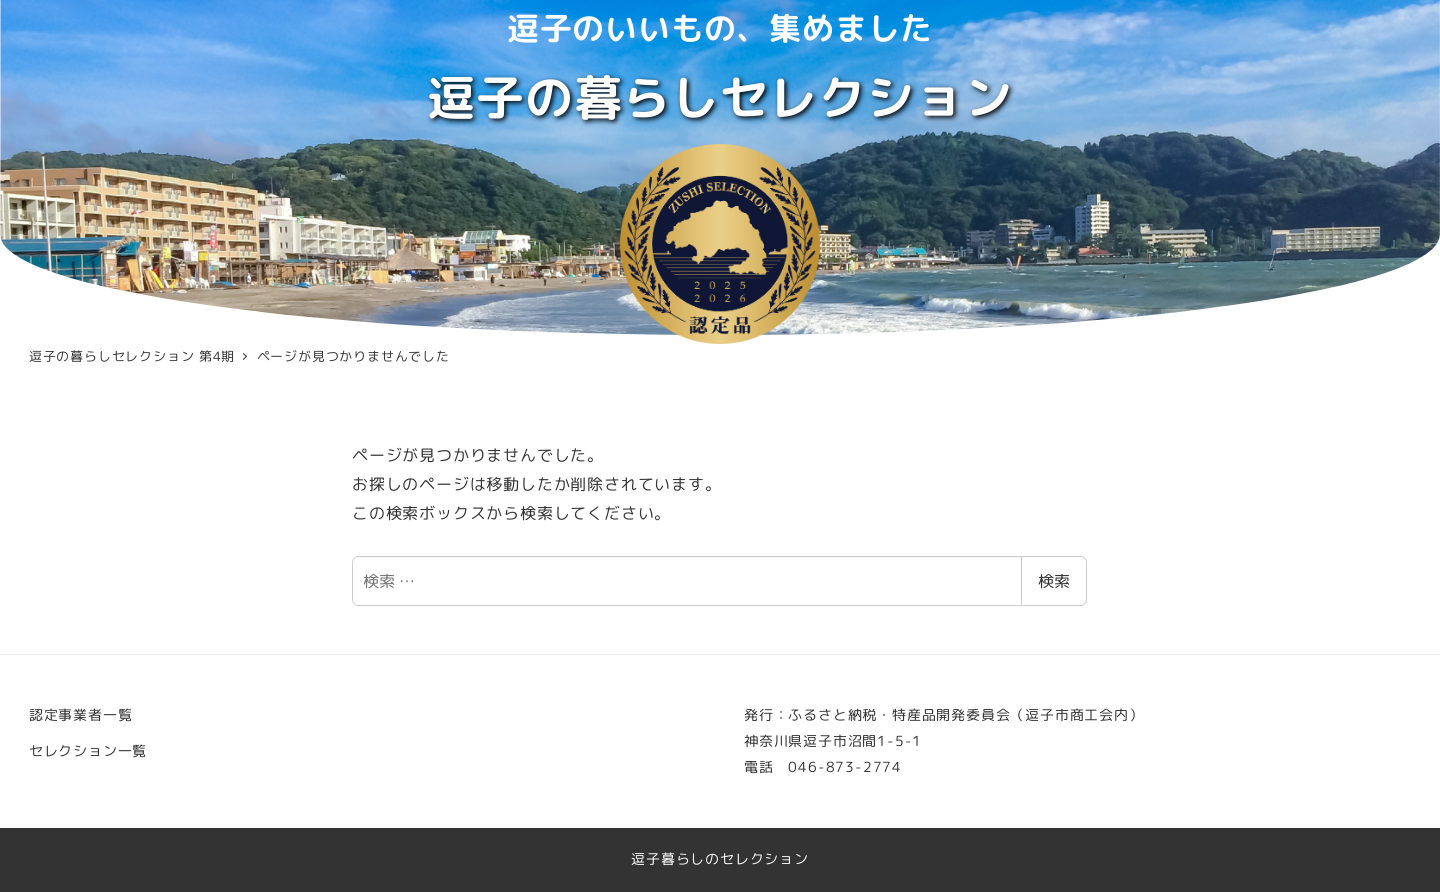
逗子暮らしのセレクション (720, 859)
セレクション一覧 (88, 751)
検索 (1054, 581)
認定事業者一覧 (81, 715)
